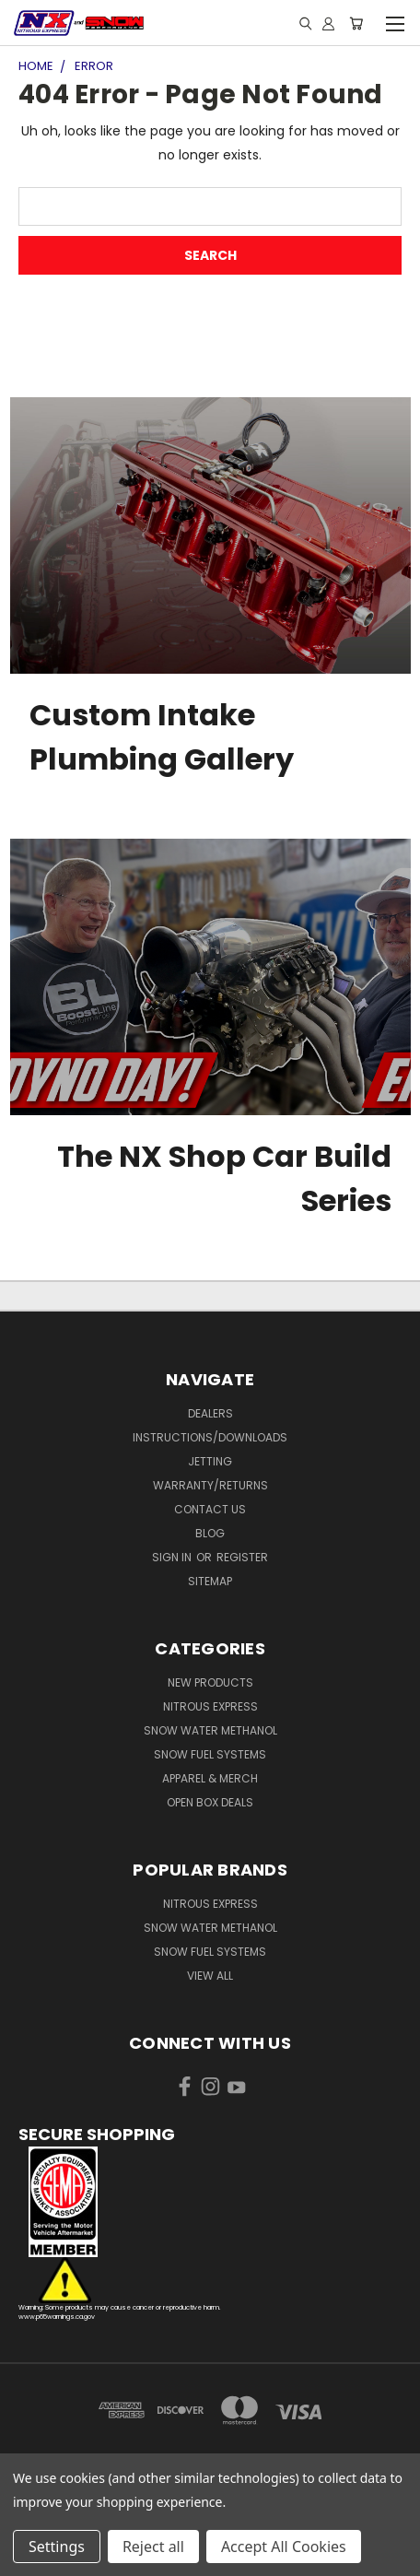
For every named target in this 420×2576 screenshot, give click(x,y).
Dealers (210, 1413)
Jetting (210, 1461)
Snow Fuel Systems (210, 1754)
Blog (210, 1533)
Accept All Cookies (283, 2546)
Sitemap (210, 1581)
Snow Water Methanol (210, 1730)
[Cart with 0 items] (356, 23)
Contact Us (210, 1509)
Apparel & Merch (210, 1778)
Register (242, 1557)
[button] (210, 2202)
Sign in (173, 1557)
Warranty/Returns (210, 1485)
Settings (57, 2546)
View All (210, 1975)
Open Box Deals (210, 1802)
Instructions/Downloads (210, 1437)
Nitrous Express (210, 1706)
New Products (210, 1682)
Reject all (153, 2546)
